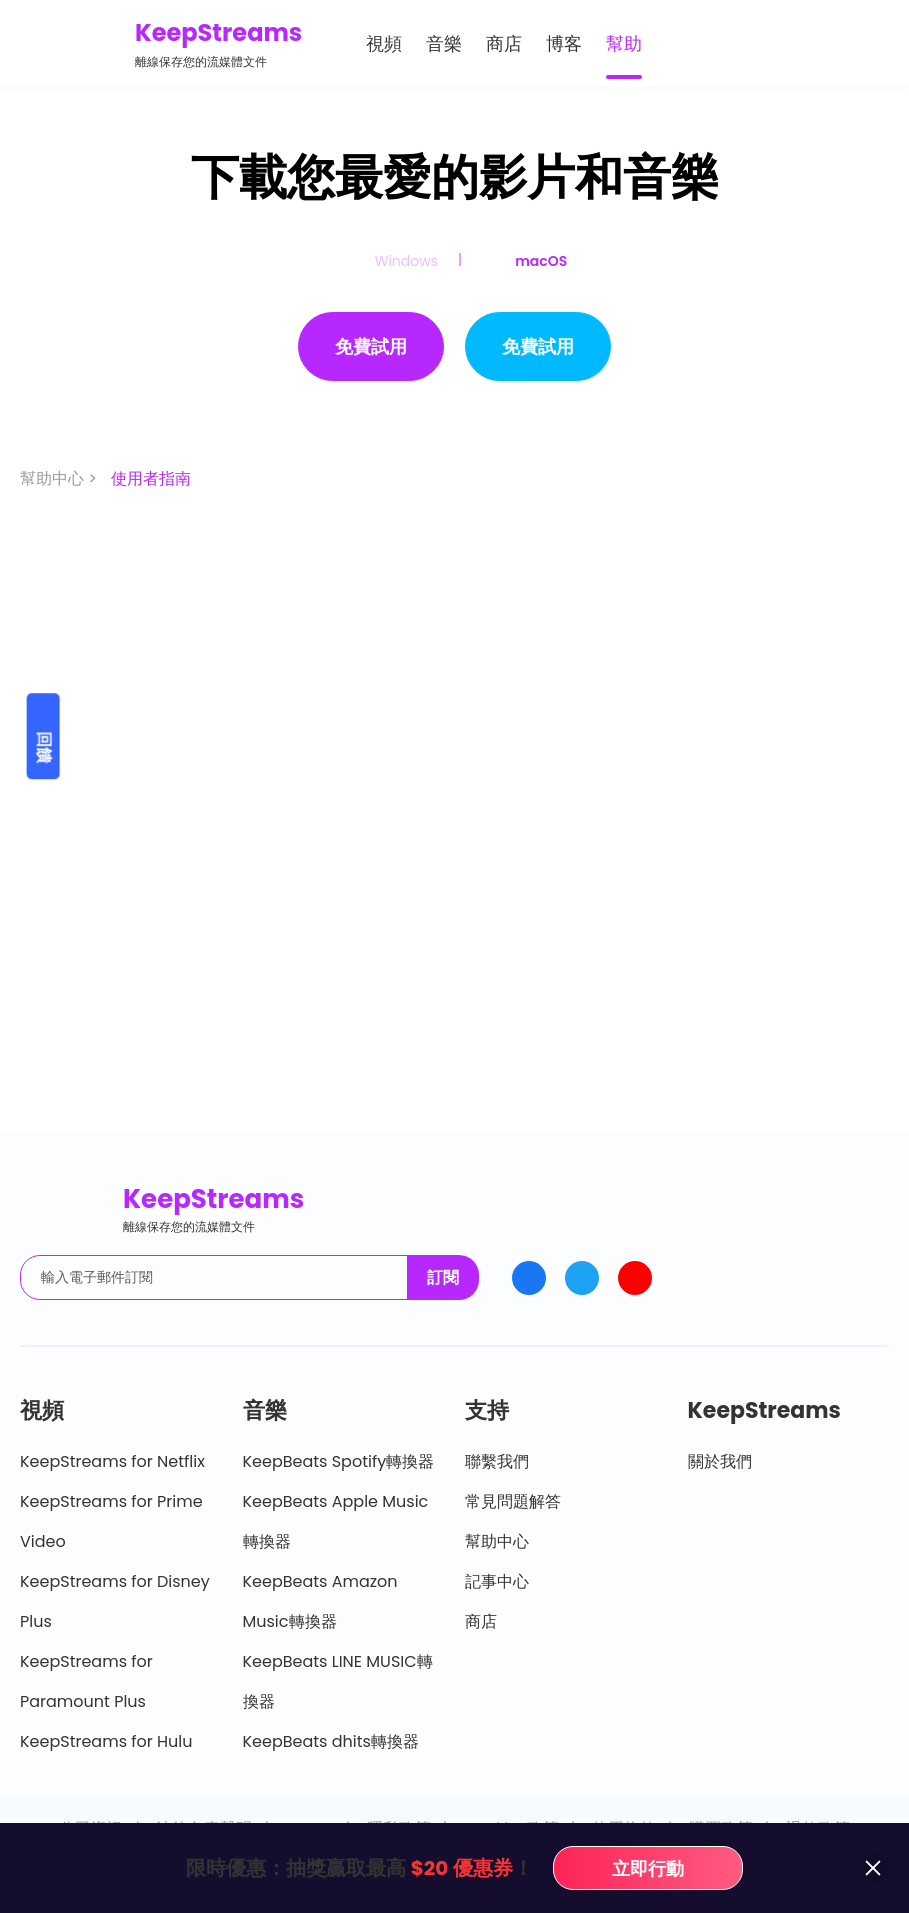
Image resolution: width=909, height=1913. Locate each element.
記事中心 (497, 1581)
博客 (564, 43)
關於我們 (720, 1461)
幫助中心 (497, 1541)
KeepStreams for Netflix (112, 1461)
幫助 (624, 43)
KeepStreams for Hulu (106, 1741)
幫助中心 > (60, 478)
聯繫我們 (497, 1461)
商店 (504, 43)
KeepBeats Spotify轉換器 (339, 1461)
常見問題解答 (513, 1501)
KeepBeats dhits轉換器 (331, 1741)
